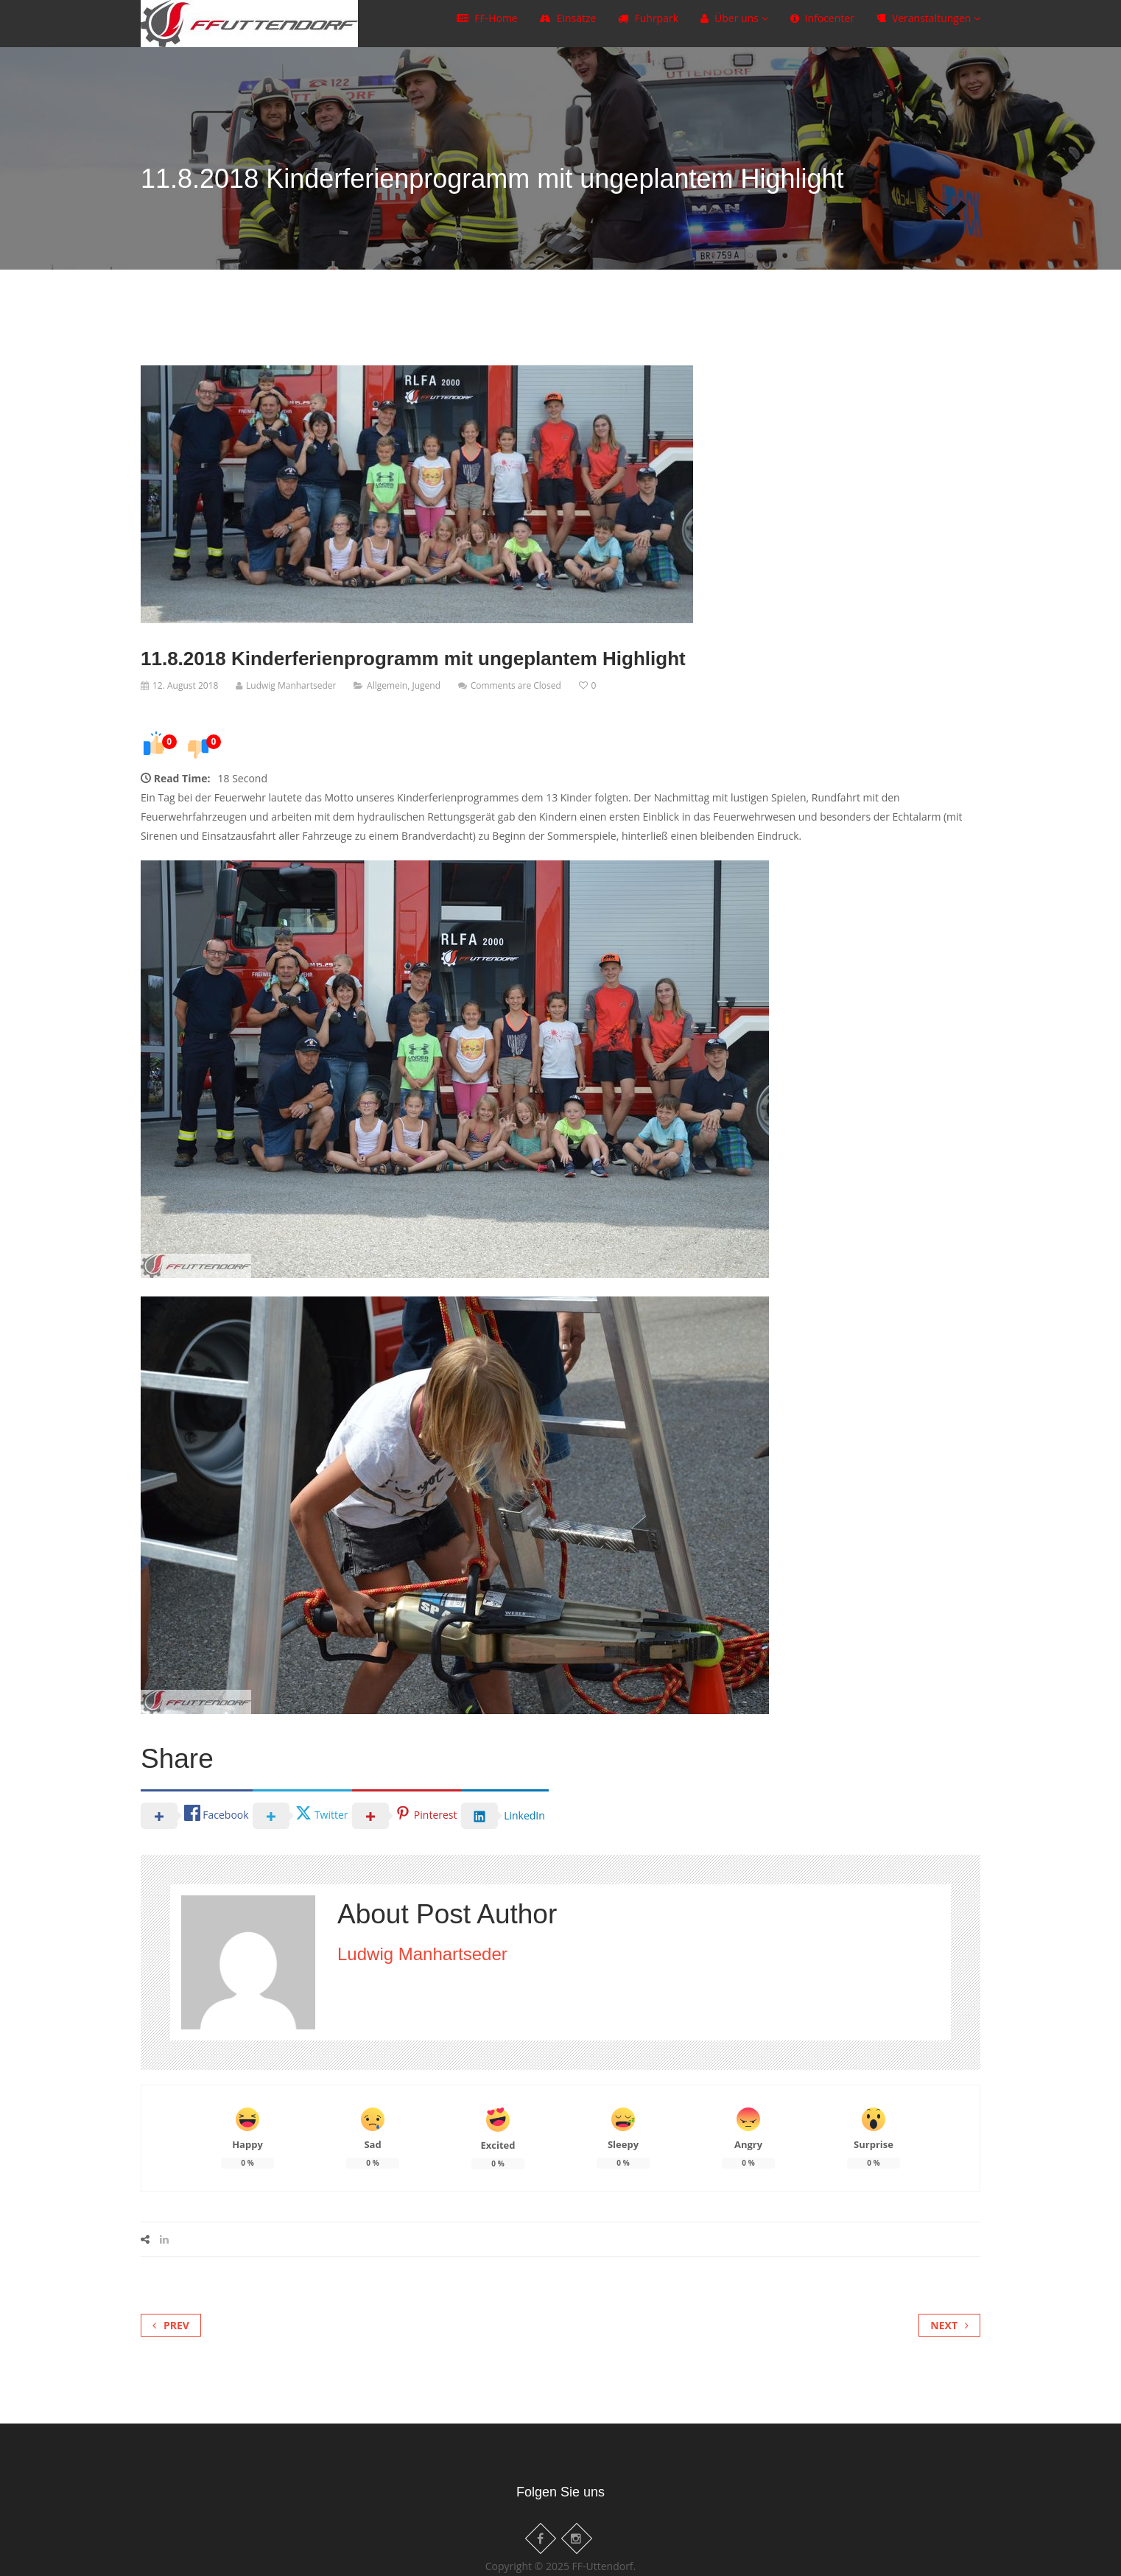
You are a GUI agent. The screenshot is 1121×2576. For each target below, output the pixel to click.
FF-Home (487, 25)
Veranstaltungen (928, 25)
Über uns (733, 25)
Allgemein (387, 685)
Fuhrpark (648, 25)
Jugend (426, 685)
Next (949, 2325)
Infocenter (822, 25)
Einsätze (568, 25)
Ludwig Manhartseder (291, 685)
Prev (170, 2325)
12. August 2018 (185, 685)
